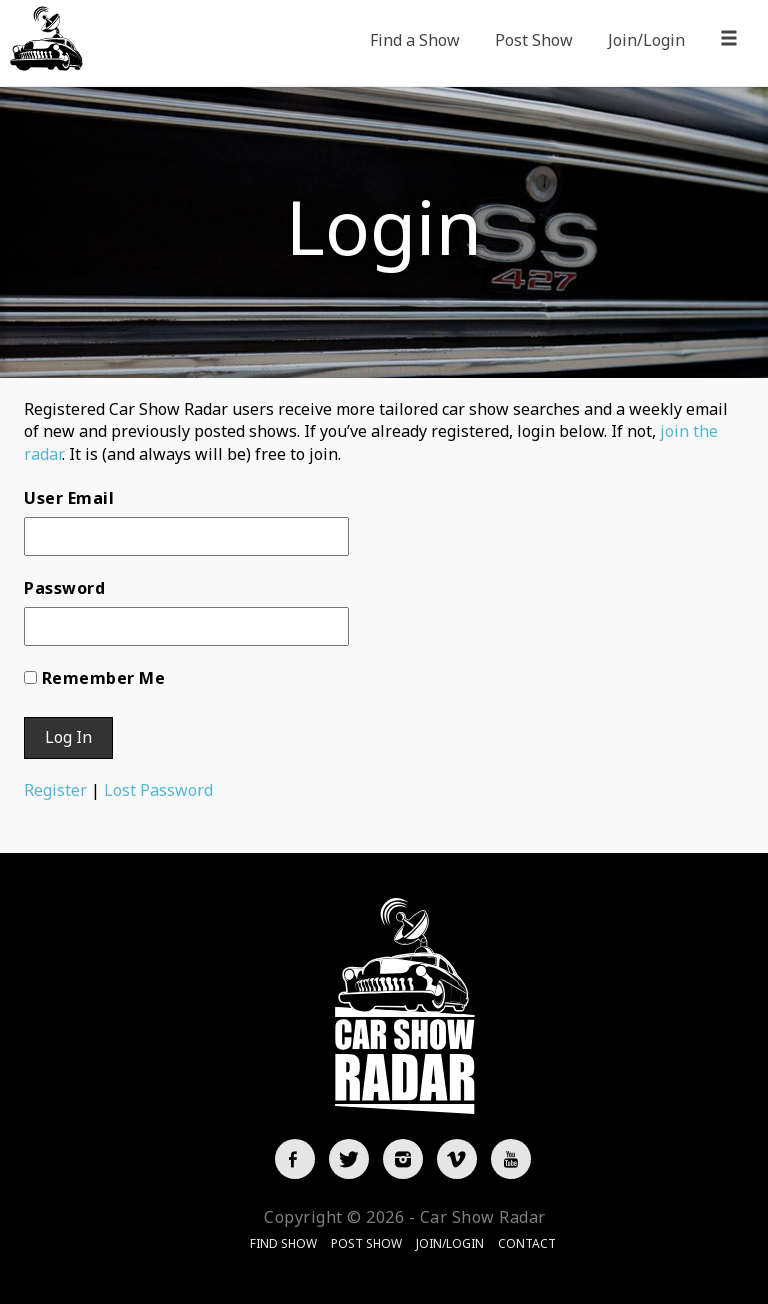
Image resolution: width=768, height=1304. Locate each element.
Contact (527, 1243)
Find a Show (415, 40)
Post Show (534, 40)
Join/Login (646, 40)
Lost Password (158, 790)
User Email (69, 498)
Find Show (283, 1243)
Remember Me (104, 678)
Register (55, 790)
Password (64, 588)
